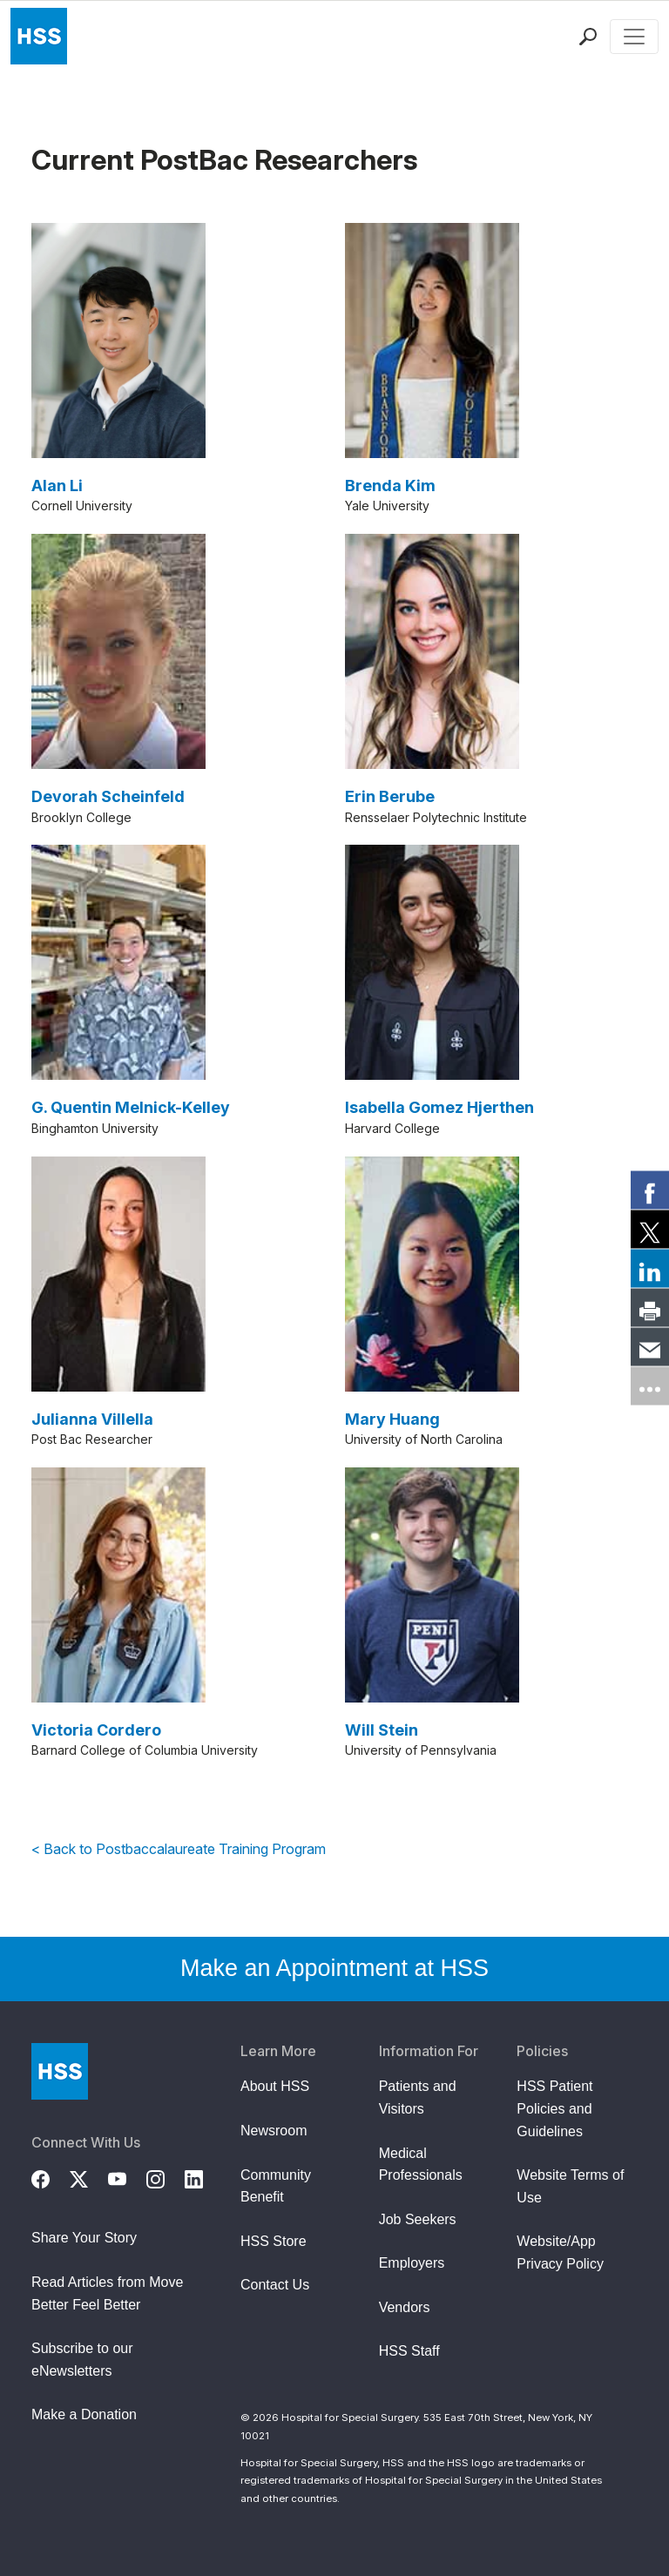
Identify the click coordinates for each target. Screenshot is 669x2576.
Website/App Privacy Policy (560, 2252)
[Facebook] (50, 2177)
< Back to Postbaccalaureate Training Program (178, 1849)
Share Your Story (84, 2237)
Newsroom (273, 2130)
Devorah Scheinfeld (108, 796)
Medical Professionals (421, 2164)
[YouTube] (127, 2177)
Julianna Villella (92, 1419)
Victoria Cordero (96, 1730)
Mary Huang (392, 1419)
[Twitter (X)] (89, 2177)
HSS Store (273, 2241)
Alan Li (57, 485)
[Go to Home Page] (59, 2071)
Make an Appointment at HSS (334, 1968)
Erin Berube (390, 796)
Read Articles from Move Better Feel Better (107, 2293)
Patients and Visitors (417, 2097)
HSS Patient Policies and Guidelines (554, 2108)
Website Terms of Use (570, 2186)
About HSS (274, 2086)
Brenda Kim (390, 485)
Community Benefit (275, 2186)
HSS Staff (409, 2350)
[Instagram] (165, 2177)
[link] (650, 1190)
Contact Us (274, 2284)
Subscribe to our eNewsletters (82, 2359)
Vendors (404, 2307)
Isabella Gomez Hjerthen (439, 1107)
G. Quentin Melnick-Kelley (130, 1107)
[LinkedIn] (204, 2177)
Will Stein (381, 1730)
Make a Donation (84, 2414)
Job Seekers (417, 2219)
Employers (412, 2263)
